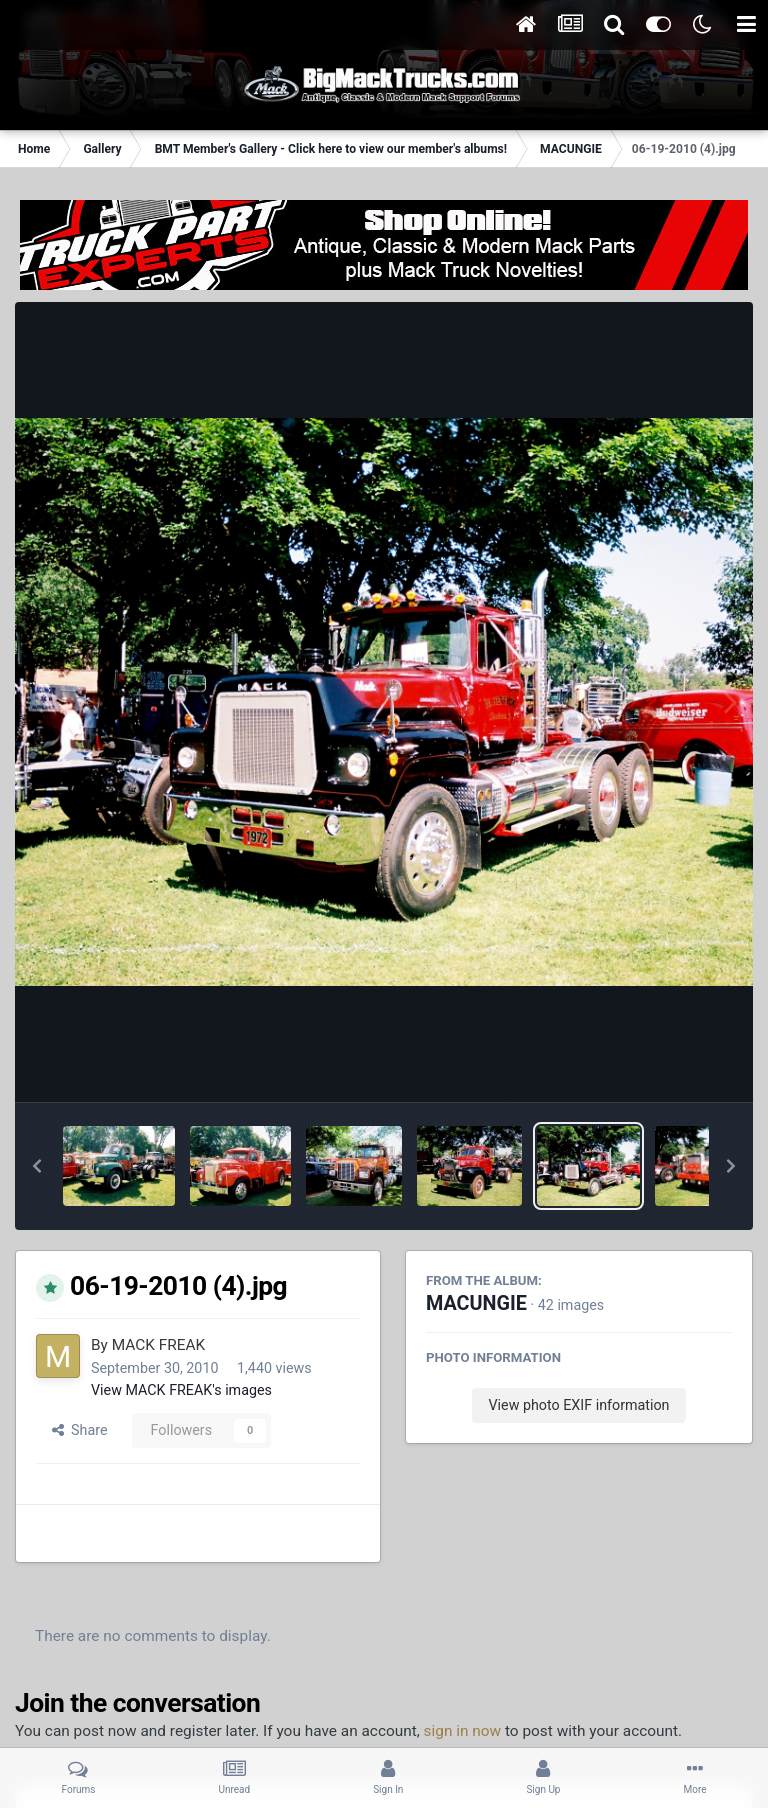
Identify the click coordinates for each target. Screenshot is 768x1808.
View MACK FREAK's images (181, 1390)
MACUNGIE (476, 1303)
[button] (37, 1166)
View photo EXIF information (578, 1405)
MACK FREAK (158, 1345)
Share (80, 1430)
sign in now (463, 1731)
